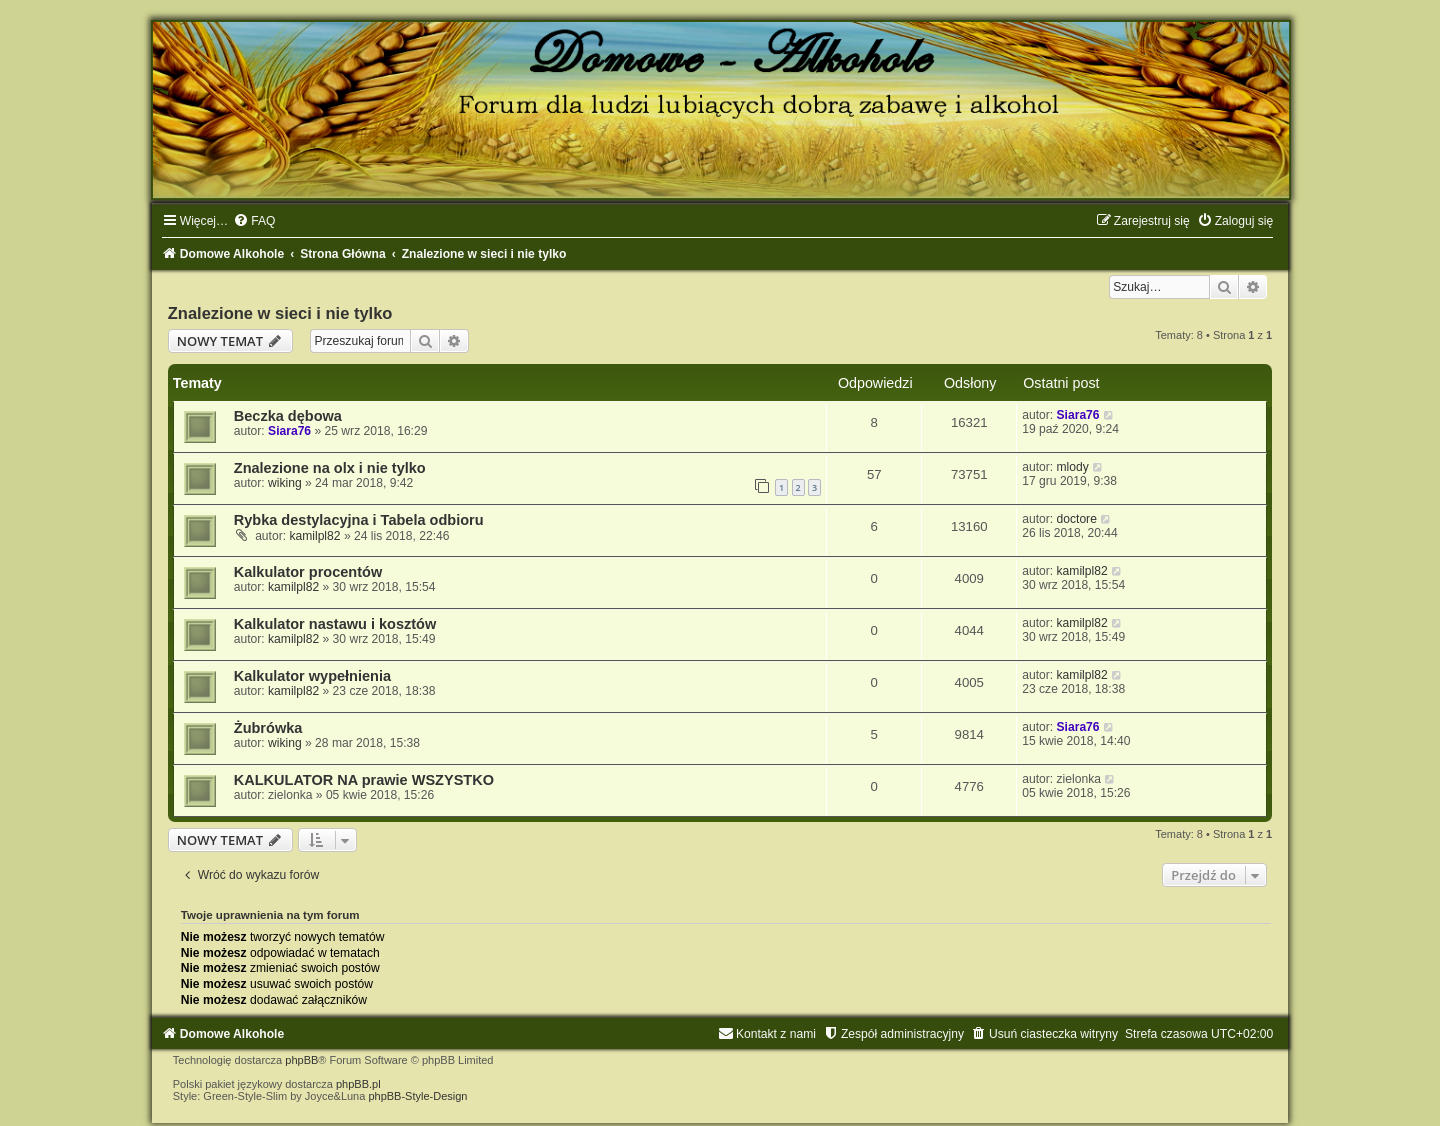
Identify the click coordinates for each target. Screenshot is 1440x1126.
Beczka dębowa (288, 416)
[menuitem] (254, 221)
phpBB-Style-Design (417, 1096)
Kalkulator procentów (308, 572)
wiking (285, 483)
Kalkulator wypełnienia (312, 676)
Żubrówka (268, 728)
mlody (1073, 467)
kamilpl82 (314, 536)
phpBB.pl (358, 1084)
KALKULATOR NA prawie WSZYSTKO (364, 780)
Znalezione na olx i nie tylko (330, 468)
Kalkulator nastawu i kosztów (335, 624)
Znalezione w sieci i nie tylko (280, 313)
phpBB (301, 1060)
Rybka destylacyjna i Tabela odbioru (359, 520)
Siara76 (289, 431)
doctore (1077, 519)
